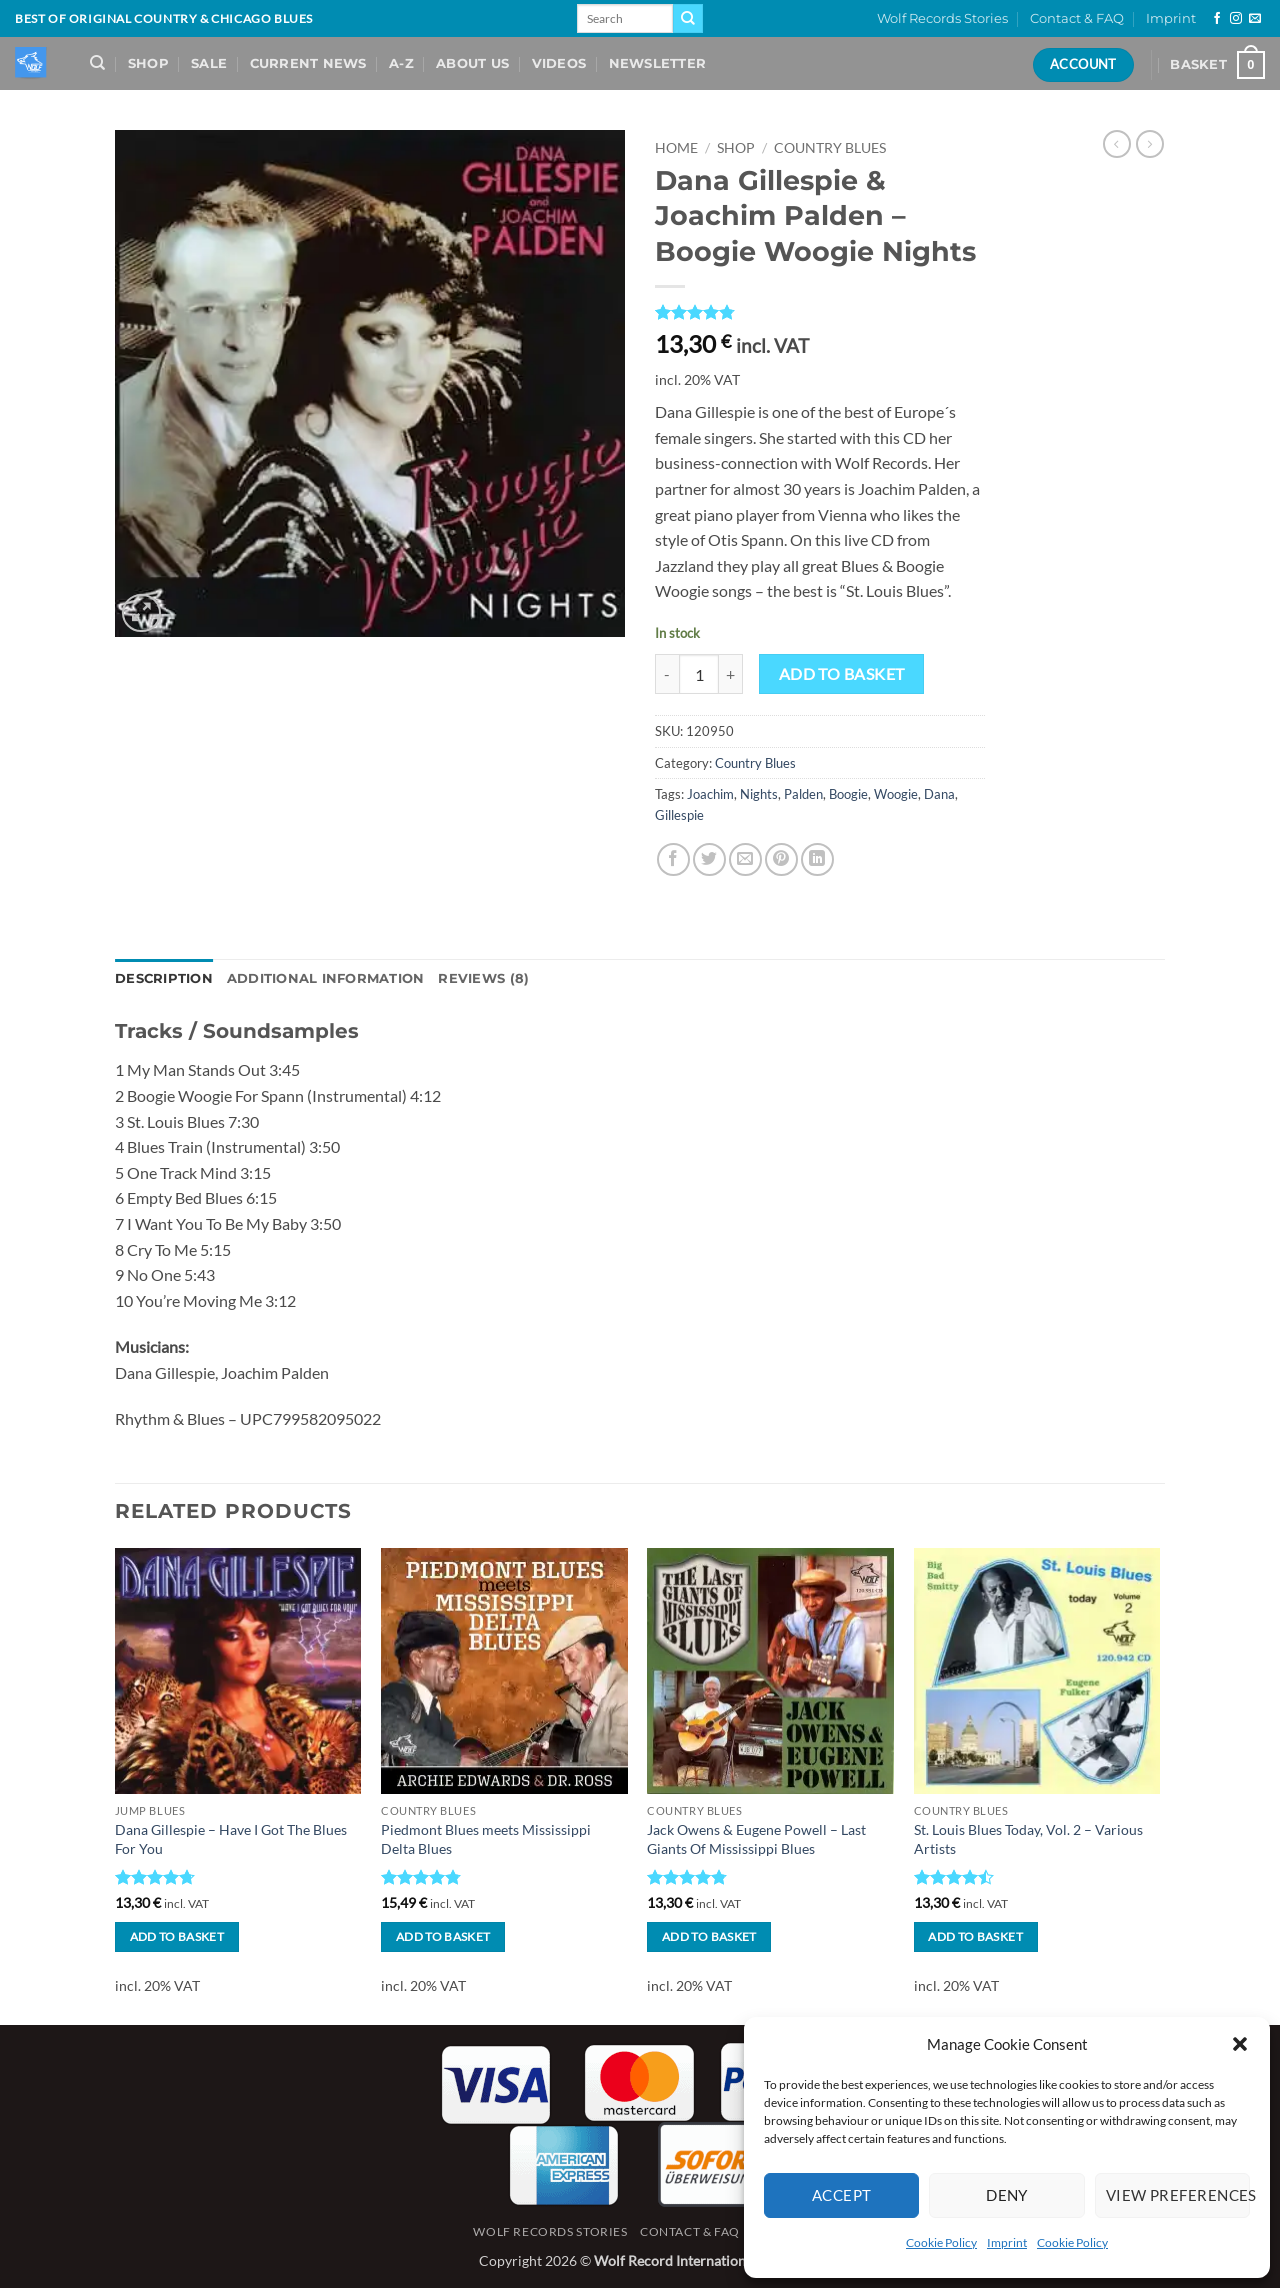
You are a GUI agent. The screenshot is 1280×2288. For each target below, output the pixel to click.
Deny (1007, 2195)
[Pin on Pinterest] (781, 859)
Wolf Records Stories (942, 18)
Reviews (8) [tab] (483, 978)
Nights (759, 794)
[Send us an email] (1255, 19)
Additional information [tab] (326, 978)
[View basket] (1217, 65)
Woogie (896, 794)
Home (676, 148)
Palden (803, 794)
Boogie (848, 794)
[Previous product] (1150, 144)
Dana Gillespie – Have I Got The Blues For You (231, 1839)
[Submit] (688, 19)
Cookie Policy (941, 2242)
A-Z (401, 63)
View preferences (1178, 2195)
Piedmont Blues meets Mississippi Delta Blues (486, 1839)
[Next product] (1117, 144)
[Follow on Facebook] (1217, 19)
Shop (148, 63)
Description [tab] (164, 978)
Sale (209, 63)
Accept (842, 2195)
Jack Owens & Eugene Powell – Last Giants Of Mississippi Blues (756, 1839)
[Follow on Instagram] (1236, 19)
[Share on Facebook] (673, 859)
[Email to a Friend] (745, 859)
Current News (308, 63)
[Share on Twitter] (709, 859)
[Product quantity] (699, 674)
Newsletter (658, 63)
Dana (939, 794)
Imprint (1007, 2242)
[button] (1240, 2044)
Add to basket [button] (177, 1936)
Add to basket (842, 674)
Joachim (710, 794)
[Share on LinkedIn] (817, 859)
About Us (472, 63)
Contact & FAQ (1077, 18)
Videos (559, 63)
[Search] (97, 63)
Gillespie (679, 815)
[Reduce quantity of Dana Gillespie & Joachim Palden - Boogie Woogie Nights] (667, 674)
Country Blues (830, 148)
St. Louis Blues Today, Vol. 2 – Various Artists (1028, 1839)
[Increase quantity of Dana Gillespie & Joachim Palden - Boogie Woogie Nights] (731, 674)
